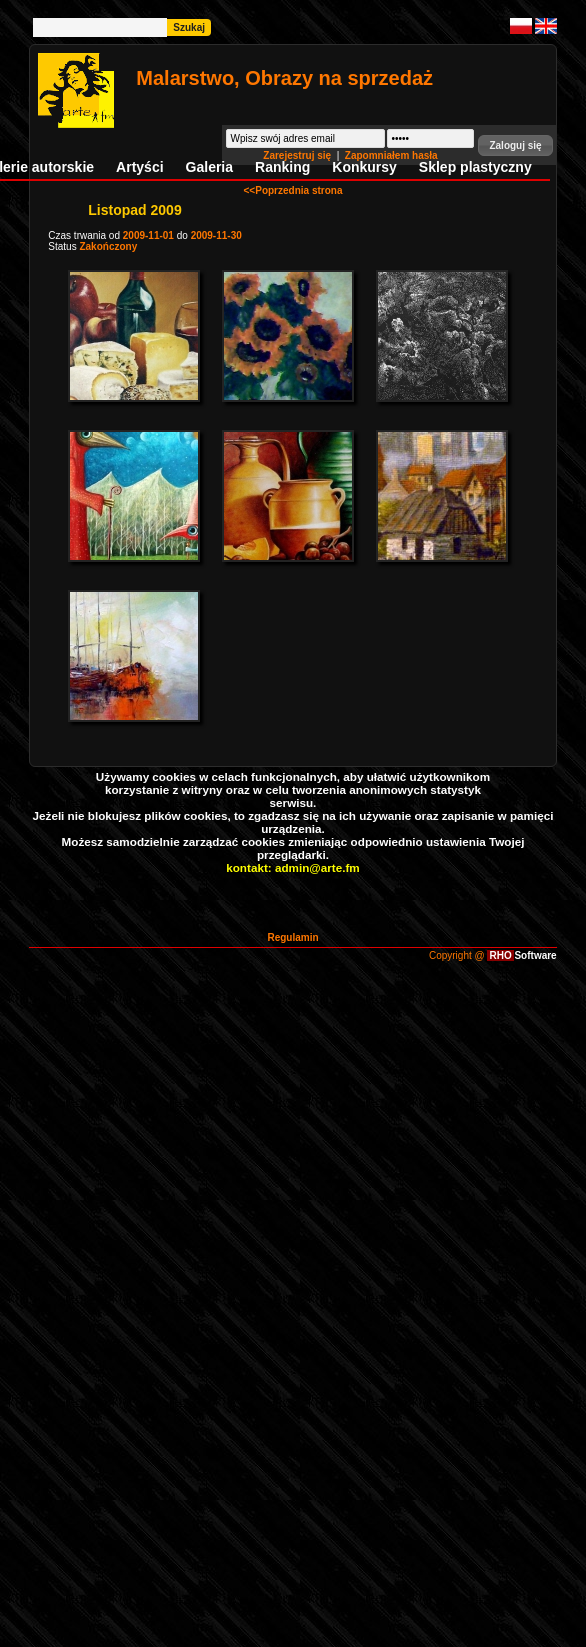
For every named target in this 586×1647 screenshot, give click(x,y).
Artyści (139, 167)
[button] (515, 145)
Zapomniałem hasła (391, 155)
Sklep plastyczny (475, 167)
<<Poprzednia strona (293, 190)
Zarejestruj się (298, 155)
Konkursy (364, 167)
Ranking (282, 167)
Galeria (209, 167)
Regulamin (292, 937)
